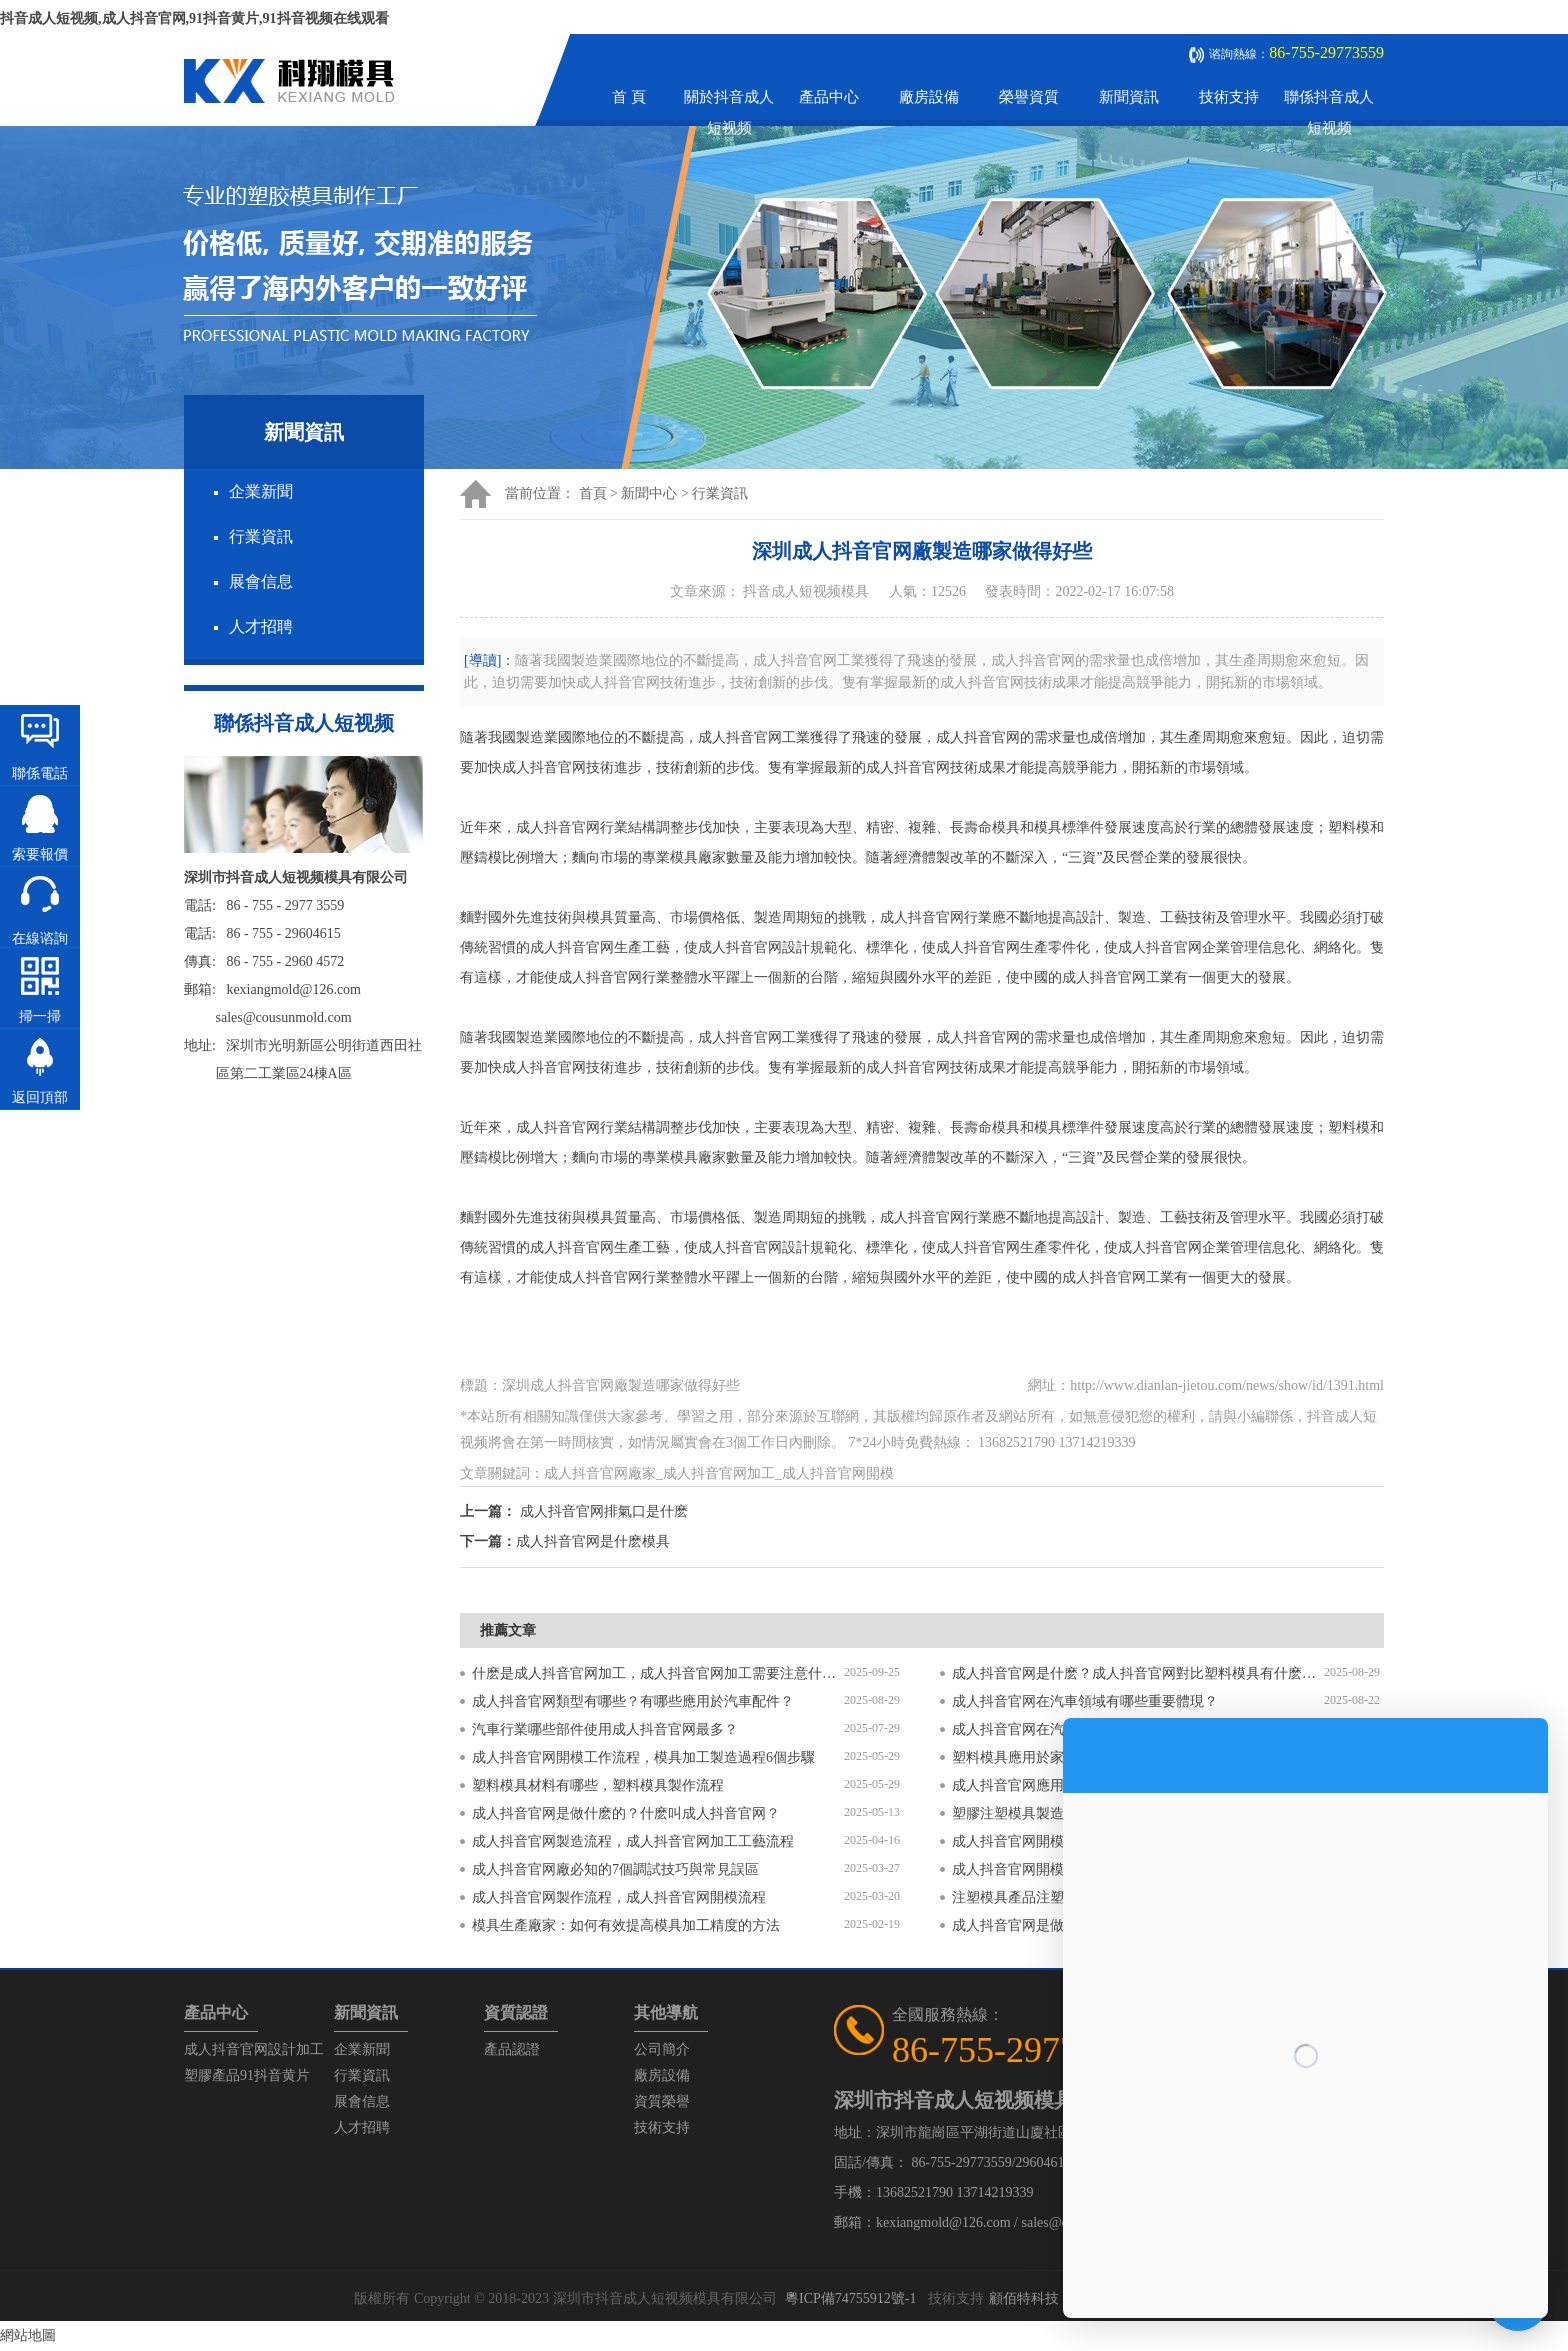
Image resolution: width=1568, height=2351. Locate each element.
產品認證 (512, 2049)
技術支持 (1229, 97)
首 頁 (629, 97)
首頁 (593, 493)
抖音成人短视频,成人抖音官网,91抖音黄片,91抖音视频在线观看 (194, 18)
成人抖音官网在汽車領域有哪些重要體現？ (1085, 1701)
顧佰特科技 (1024, 2298)
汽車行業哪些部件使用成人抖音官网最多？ (605, 1729)
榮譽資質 (1029, 97)
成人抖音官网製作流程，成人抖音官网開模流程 (619, 1897)
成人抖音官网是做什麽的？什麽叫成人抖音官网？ (626, 1813)
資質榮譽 (662, 2101)
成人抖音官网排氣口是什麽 (604, 1511)
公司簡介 (662, 2049)
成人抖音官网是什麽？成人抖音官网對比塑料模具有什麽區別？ (1138, 1673)
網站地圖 (28, 2335)
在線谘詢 (40, 938)
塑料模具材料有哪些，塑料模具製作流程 (598, 1785)
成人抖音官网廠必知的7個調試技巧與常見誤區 (615, 1869)
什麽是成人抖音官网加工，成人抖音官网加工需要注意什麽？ (658, 1673)
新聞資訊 (1129, 97)
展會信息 (261, 581)
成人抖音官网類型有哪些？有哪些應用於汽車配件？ (633, 1701)
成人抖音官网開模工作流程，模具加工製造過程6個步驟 (643, 1757)
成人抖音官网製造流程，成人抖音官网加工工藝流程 (633, 1841)
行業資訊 (261, 536)
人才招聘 (261, 626)
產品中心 (829, 97)
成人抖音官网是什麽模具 (593, 1541)
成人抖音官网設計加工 (254, 2049)
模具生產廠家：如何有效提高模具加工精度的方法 (626, 1925)
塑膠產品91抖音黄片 (247, 2075)
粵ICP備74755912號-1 (850, 2298)
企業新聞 (261, 491)
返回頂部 (40, 1097)
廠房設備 (929, 97)
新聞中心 (649, 493)
